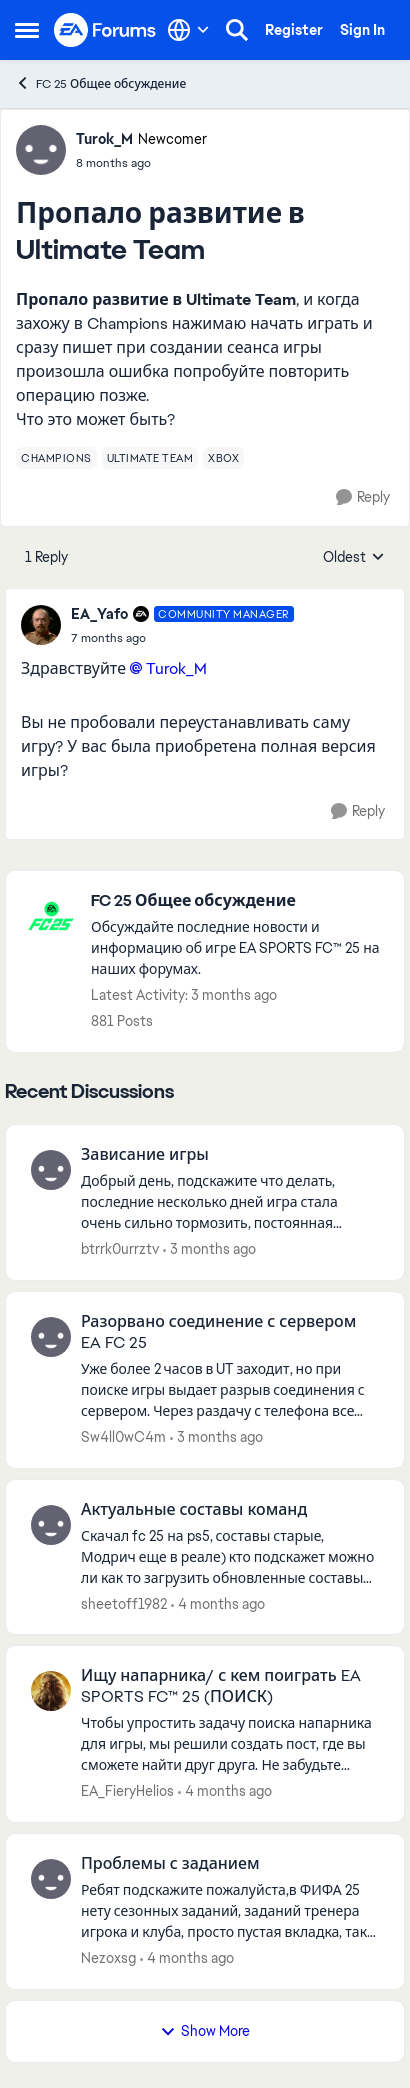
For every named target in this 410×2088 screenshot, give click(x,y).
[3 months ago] (209, 1249)
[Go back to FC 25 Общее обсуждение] (237, 901)
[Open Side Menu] (27, 30)
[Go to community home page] (105, 30)
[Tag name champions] (56, 458)
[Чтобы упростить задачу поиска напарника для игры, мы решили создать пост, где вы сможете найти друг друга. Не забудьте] (230, 1744)
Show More (205, 2031)
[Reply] (363, 497)
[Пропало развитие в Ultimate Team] (182, 638)
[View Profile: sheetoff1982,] (51, 1525)
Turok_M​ (176, 668)
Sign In (362, 30)
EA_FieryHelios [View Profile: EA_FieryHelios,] (127, 1791)
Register (294, 30)
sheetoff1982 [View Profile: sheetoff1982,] (124, 1603)
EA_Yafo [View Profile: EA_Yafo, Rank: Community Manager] (99, 614)
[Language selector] (188, 30)
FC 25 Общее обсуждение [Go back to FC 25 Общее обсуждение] (100, 83)
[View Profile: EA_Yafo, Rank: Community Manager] (41, 625)
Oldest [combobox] (354, 558)
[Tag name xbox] (223, 458)
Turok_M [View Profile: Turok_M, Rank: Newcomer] (104, 139)
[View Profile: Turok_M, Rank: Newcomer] (41, 150)
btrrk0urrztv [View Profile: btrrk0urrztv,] (120, 1249)
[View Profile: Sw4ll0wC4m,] (51, 1337)
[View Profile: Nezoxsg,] (51, 1879)
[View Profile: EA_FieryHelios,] (51, 1691)
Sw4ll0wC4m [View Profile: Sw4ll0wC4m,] (123, 1437)
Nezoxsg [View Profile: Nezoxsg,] (108, 1958)
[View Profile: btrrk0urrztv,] (51, 1170)
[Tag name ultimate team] (150, 458)
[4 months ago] (218, 1603)
